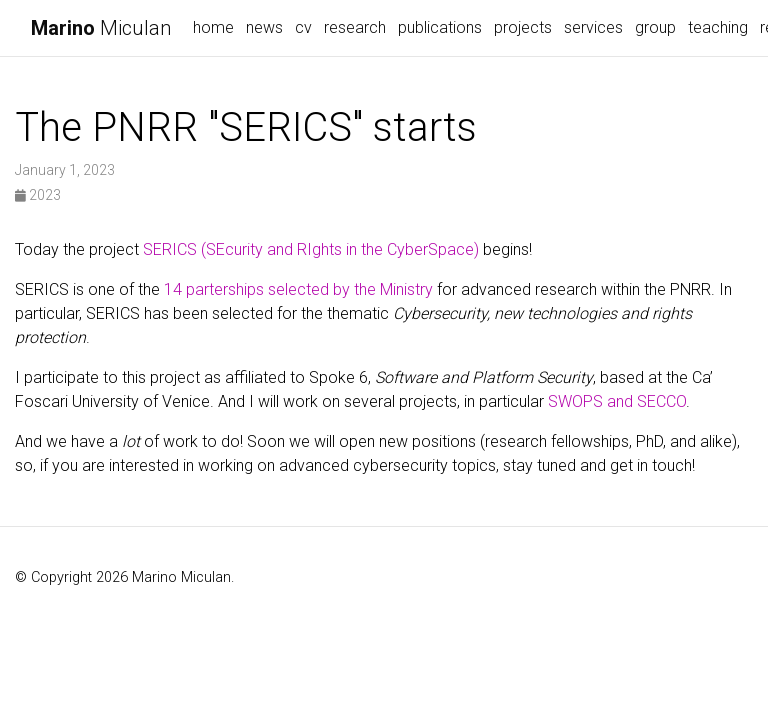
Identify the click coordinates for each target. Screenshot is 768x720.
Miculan (101, 28)
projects (523, 27)
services (593, 27)
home (213, 27)
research (355, 27)
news (264, 27)
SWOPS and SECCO (617, 401)
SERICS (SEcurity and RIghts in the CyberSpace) (311, 249)
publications (440, 27)
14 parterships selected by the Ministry (298, 289)
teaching (718, 27)
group (655, 27)
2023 (38, 195)
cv (303, 27)
